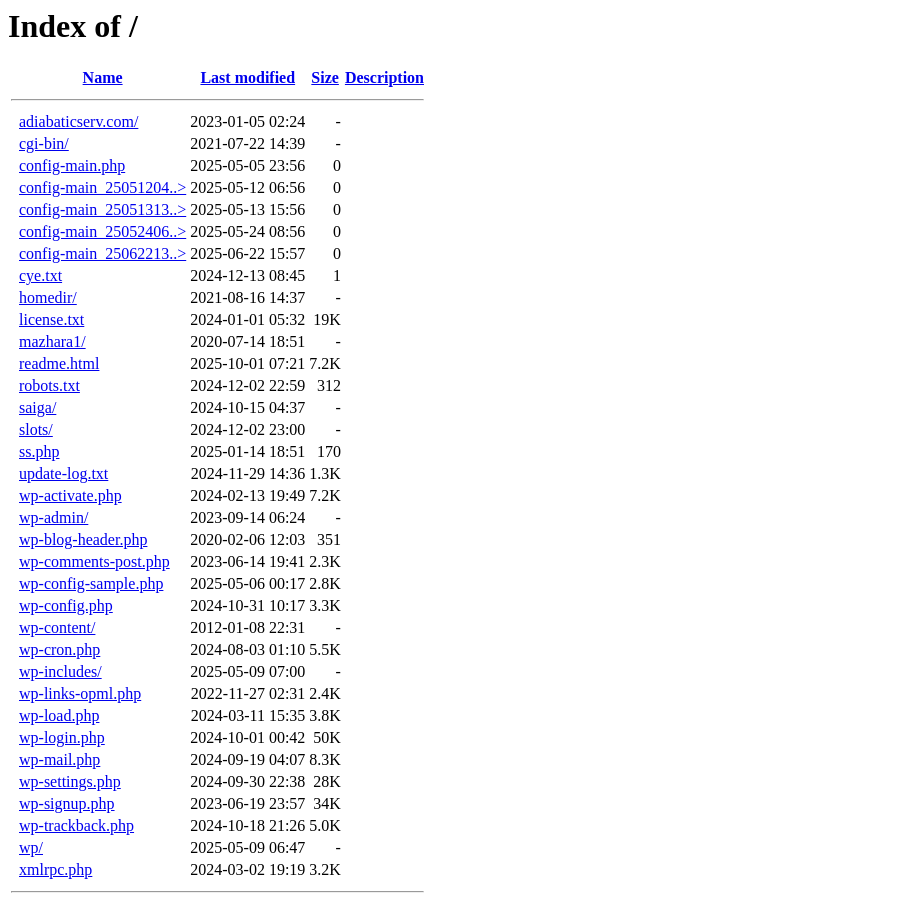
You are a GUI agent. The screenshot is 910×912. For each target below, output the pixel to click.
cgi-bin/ (44, 143)
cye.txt (40, 275)
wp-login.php (62, 737)
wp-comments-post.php (94, 561)
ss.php (39, 451)
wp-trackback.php (76, 825)
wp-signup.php (67, 803)
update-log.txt (63, 473)
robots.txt (49, 385)
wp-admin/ (53, 517)
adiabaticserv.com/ (78, 121)
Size (325, 77)
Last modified (247, 77)
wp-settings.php (70, 781)
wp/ (31, 847)
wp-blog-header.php (83, 539)
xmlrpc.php (55, 869)
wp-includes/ (60, 671)
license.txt (51, 319)
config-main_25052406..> (102, 231)
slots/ (36, 429)
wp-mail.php (59, 759)
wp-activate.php (70, 495)
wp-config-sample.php (91, 583)
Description (384, 77)
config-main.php (72, 165)
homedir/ (48, 297)
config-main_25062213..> (102, 253)
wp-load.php (59, 715)
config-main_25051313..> (102, 209)
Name (103, 77)
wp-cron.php (59, 649)
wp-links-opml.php (80, 693)
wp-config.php (66, 605)
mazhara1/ (52, 341)
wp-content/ (57, 627)
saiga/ (37, 407)
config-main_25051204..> (102, 187)
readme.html (59, 363)
